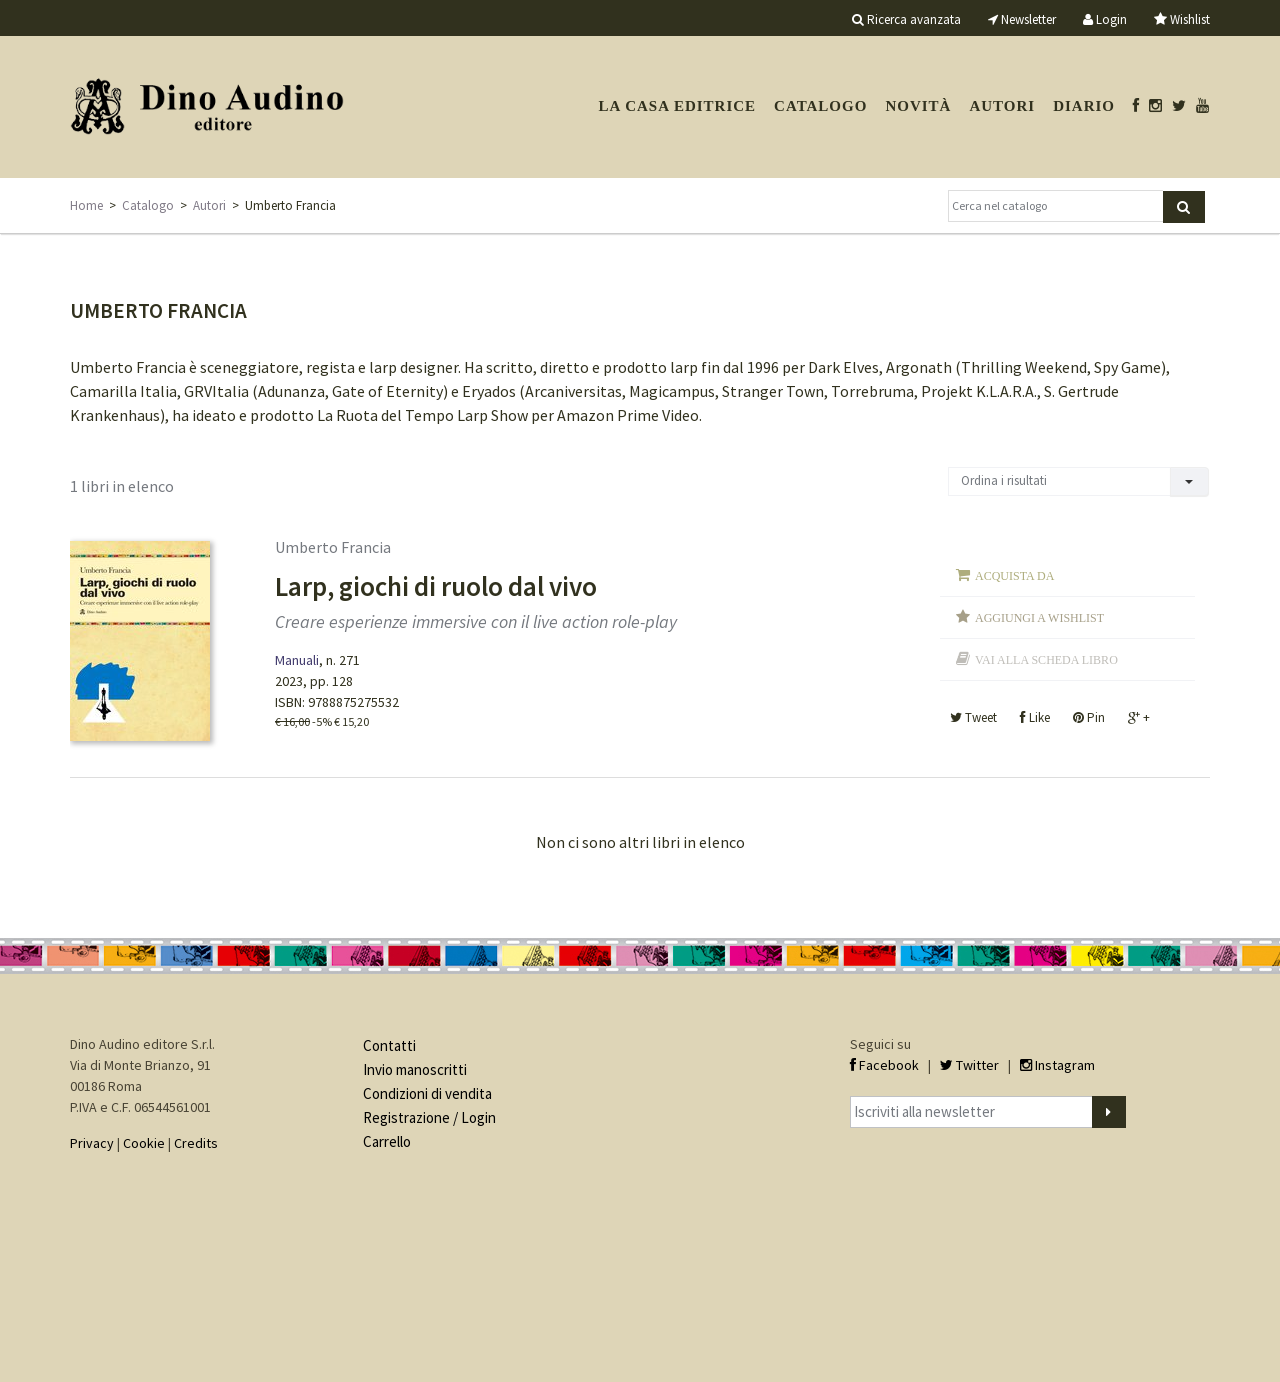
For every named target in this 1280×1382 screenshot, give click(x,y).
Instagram (1057, 1065)
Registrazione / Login (429, 1117)
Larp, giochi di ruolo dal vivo (436, 586)
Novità (918, 106)
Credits (196, 1143)
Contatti (389, 1045)
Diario (1084, 106)
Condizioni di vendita (427, 1093)
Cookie (144, 1143)
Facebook (884, 1065)
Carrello (387, 1141)
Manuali (297, 660)
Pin (1089, 717)
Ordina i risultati (1004, 480)
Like (1035, 717)
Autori (1002, 106)
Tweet (973, 717)
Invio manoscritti (415, 1069)
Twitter (969, 1065)
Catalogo (820, 106)
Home (86, 205)
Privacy (92, 1143)
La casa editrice (677, 106)
